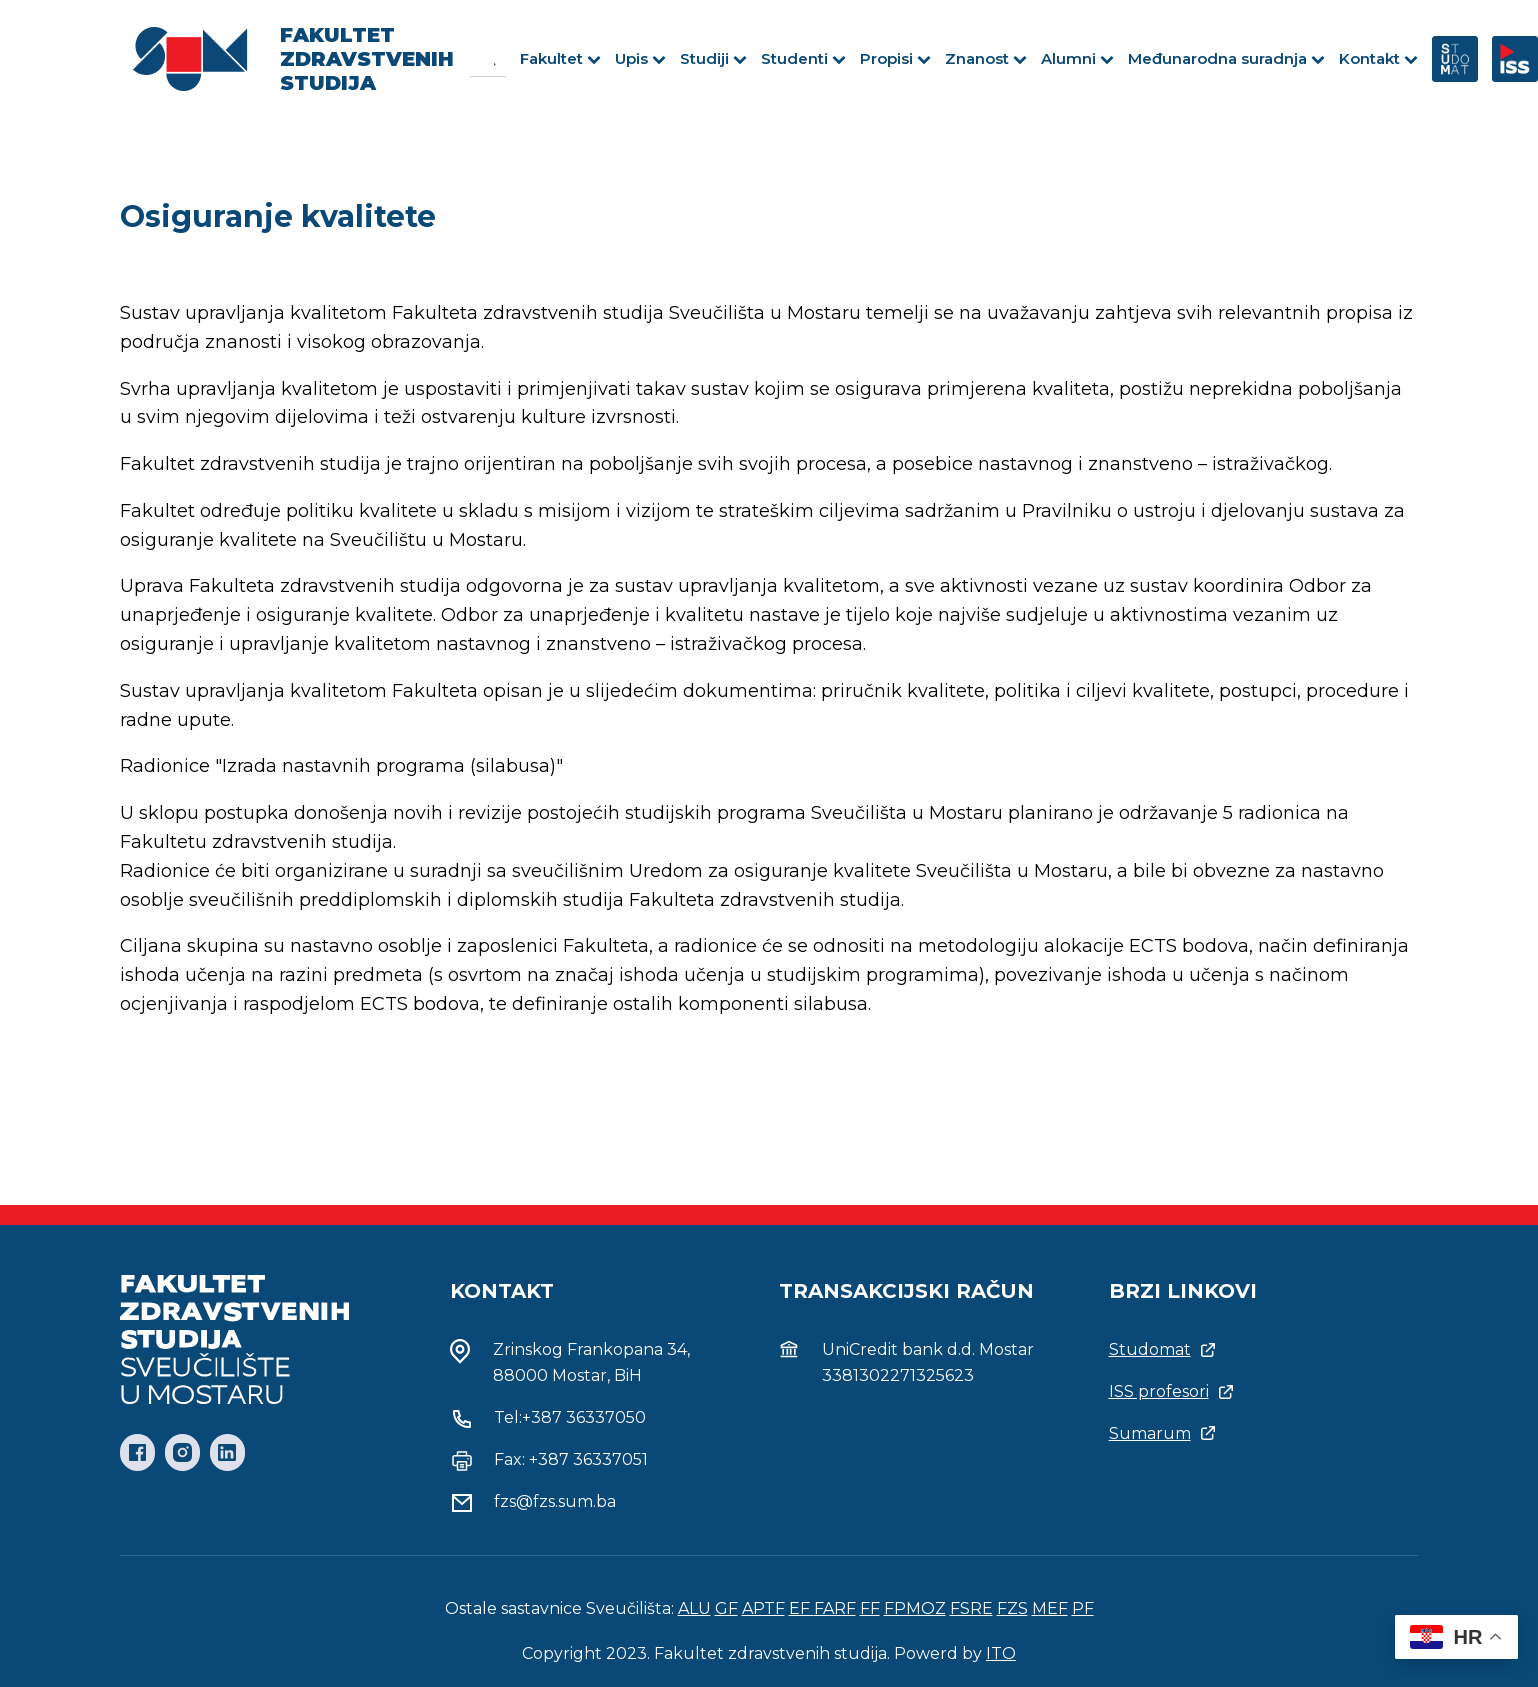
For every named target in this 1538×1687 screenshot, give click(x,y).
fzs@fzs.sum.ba (555, 1501)
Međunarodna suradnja (1226, 58)
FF (870, 1608)
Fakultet (560, 58)
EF (801, 1608)
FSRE (971, 1608)
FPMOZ (915, 1608)
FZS (1012, 1608)
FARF (835, 1608)
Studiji (713, 58)
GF (726, 1608)
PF (1083, 1608)
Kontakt (1378, 58)
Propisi (895, 58)
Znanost (986, 58)
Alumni (1077, 58)
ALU (694, 1608)
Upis (640, 58)
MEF (1050, 1608)
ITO (1001, 1653)
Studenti (803, 58)
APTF (763, 1608)
